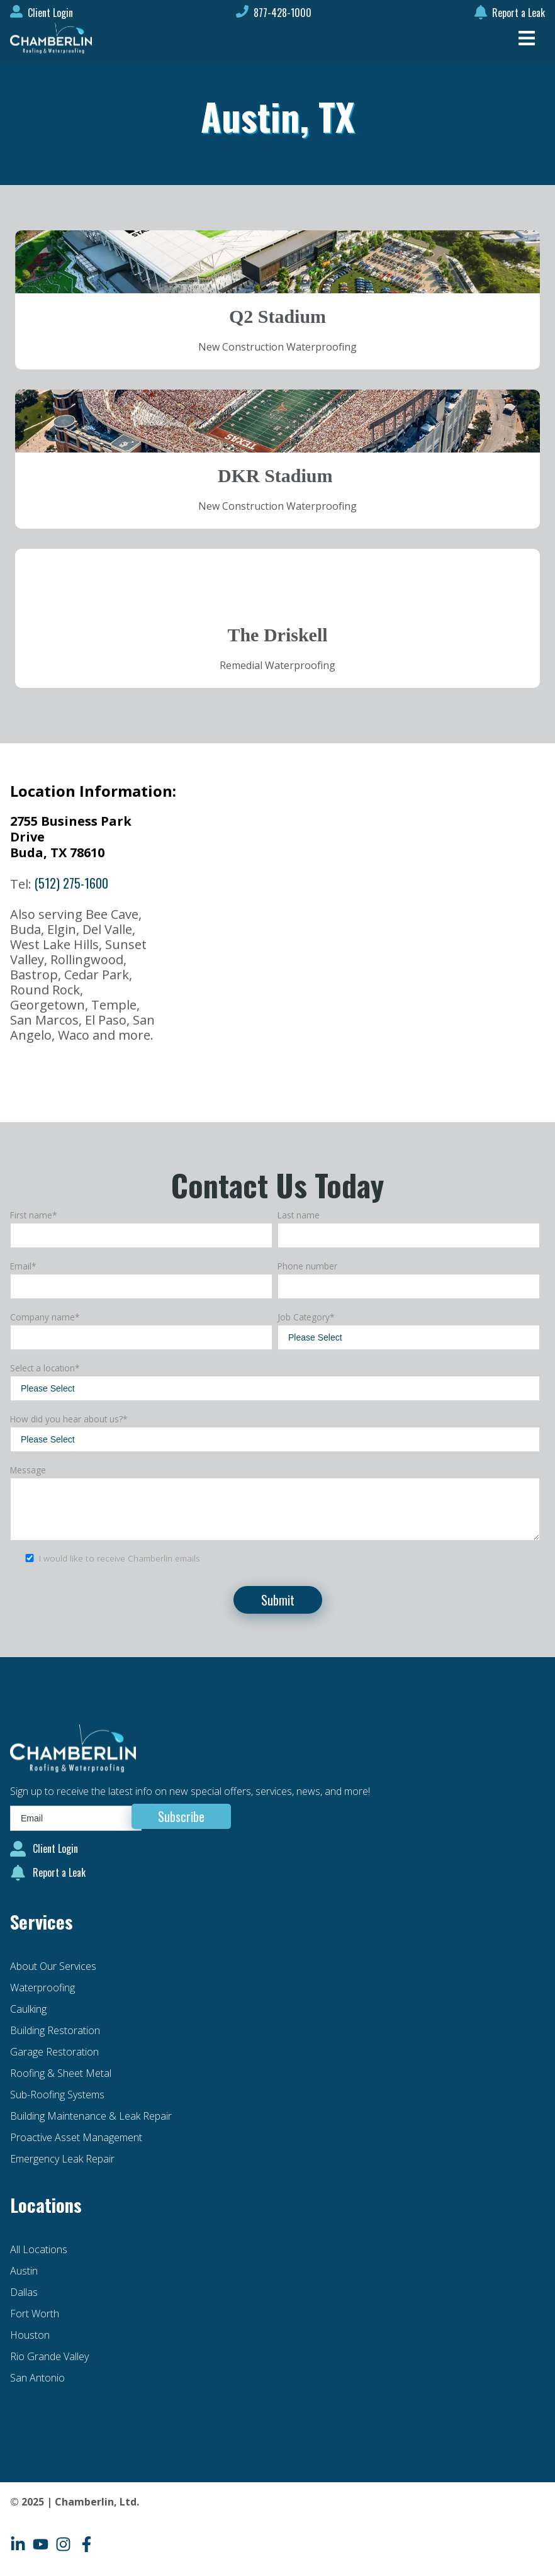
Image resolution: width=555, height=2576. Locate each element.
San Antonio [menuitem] (37, 2378)
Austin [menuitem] (24, 2271)
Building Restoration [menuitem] (55, 2030)
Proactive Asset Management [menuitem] (76, 2137)
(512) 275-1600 (71, 883)
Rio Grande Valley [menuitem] (49, 2356)
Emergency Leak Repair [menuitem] (62, 2159)
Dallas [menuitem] (24, 2292)
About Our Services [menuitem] (53, 1966)
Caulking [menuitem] (28, 2009)
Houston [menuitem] (30, 2335)
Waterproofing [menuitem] (42, 1987)
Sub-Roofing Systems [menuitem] (57, 2094)
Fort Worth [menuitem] (34, 2313)
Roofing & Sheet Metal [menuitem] (60, 2073)
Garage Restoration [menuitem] (54, 2052)
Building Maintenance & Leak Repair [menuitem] (91, 2116)
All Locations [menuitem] (38, 2249)
